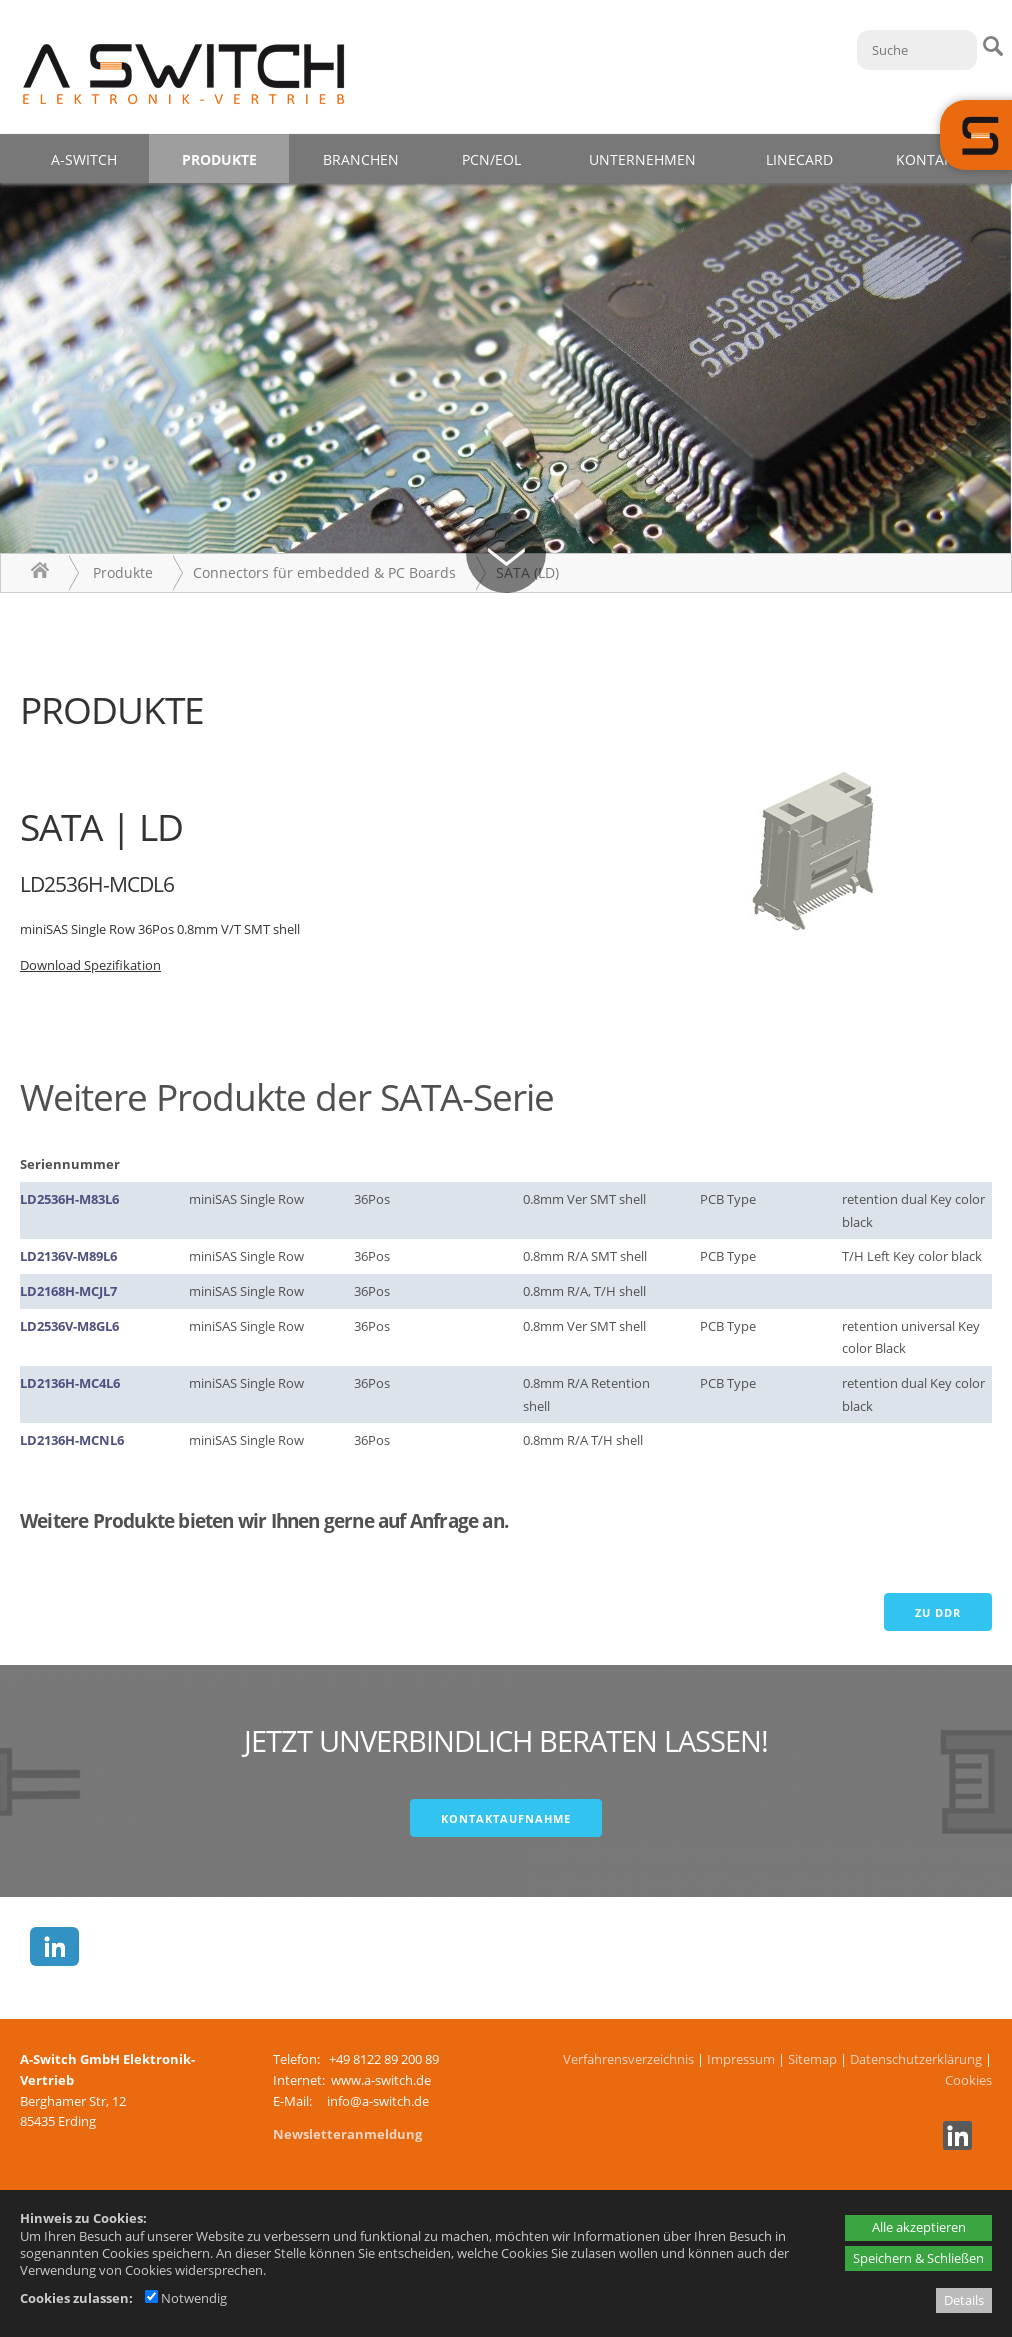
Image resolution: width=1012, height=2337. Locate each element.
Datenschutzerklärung (916, 2059)
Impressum (741, 2059)
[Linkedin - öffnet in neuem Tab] (955, 2145)
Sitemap (812, 2059)
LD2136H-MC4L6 (70, 1383)
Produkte (219, 159)
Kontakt (928, 159)
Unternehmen (642, 159)
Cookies (968, 2080)
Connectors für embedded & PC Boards (324, 572)
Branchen (361, 159)
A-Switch (84, 159)
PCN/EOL (491, 159)
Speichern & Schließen (918, 2258)
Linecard (799, 159)
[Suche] (917, 50)
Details (964, 2300)
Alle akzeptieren (919, 2227)
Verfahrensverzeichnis (628, 2059)
